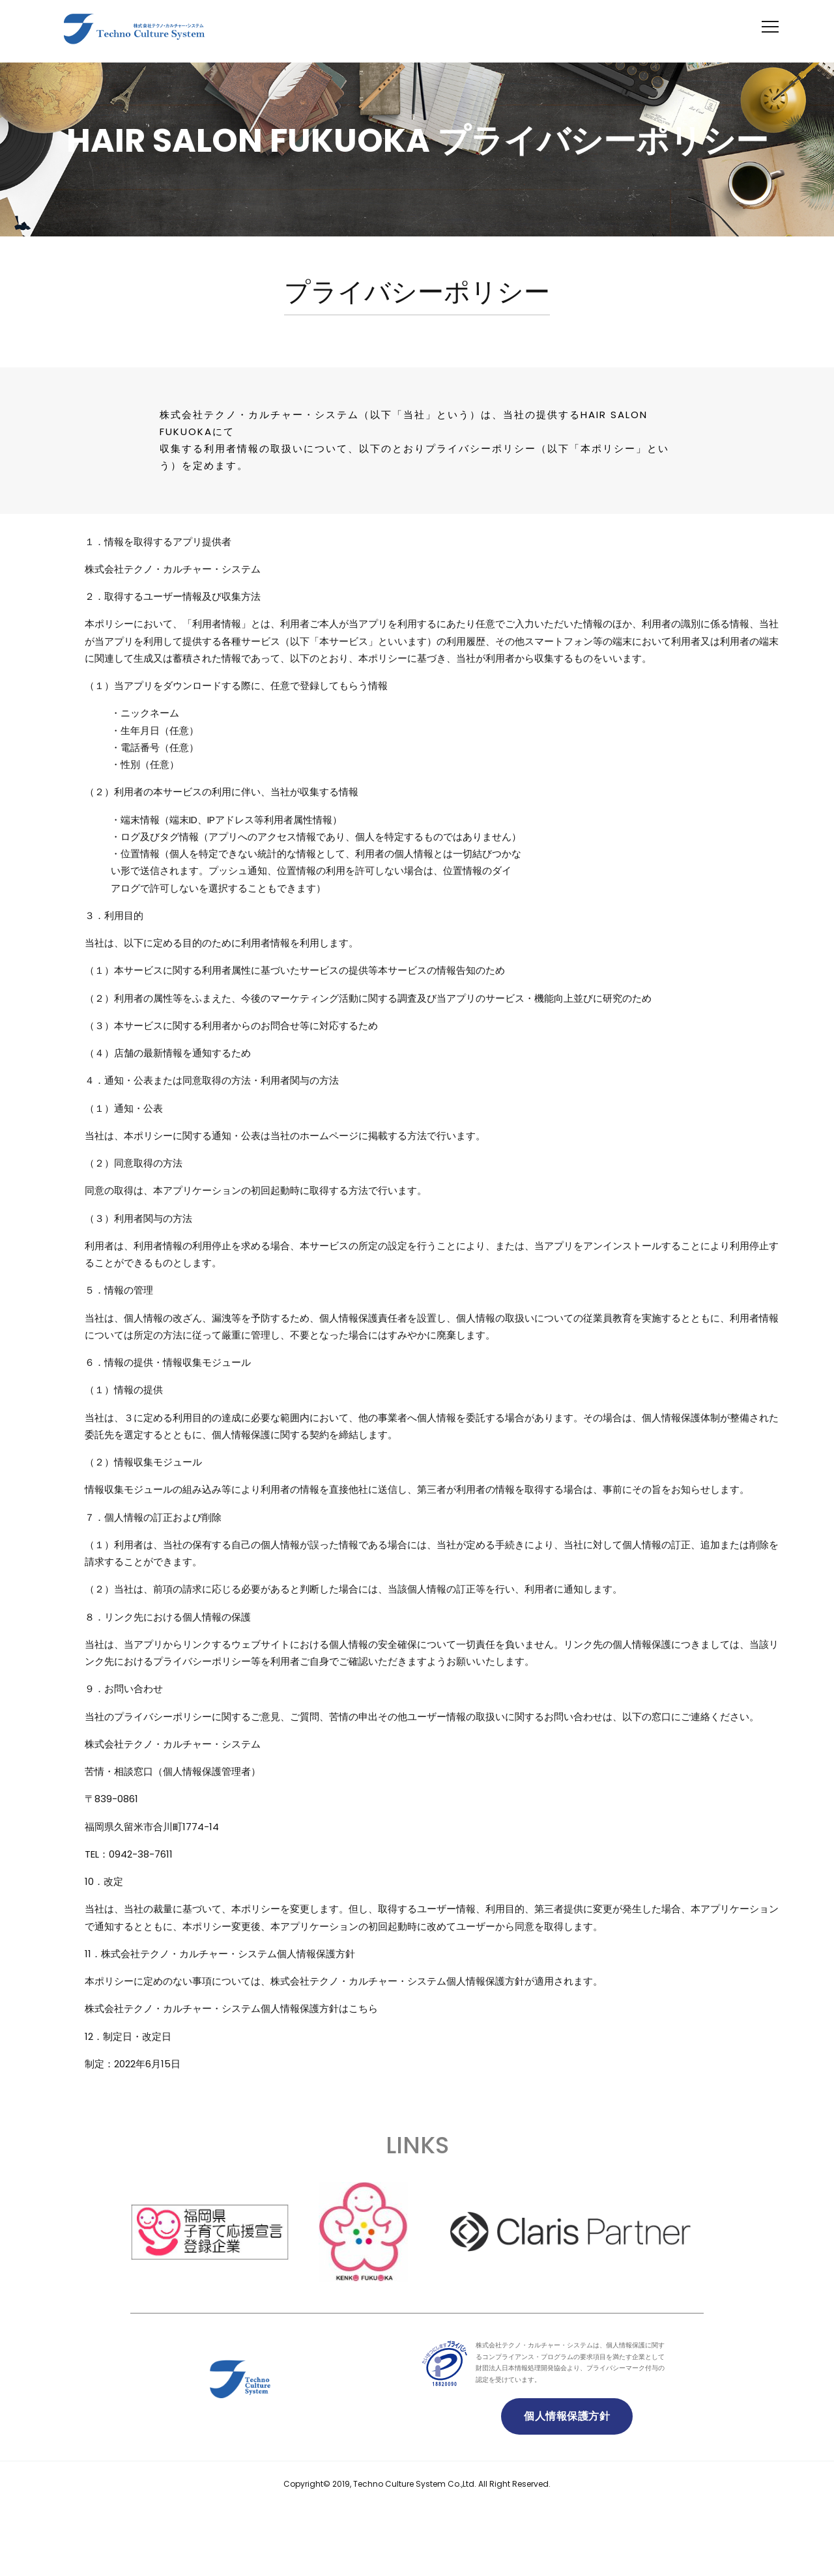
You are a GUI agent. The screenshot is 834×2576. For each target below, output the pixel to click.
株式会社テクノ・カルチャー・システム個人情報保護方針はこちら (231, 2008)
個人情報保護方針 (567, 2416)
